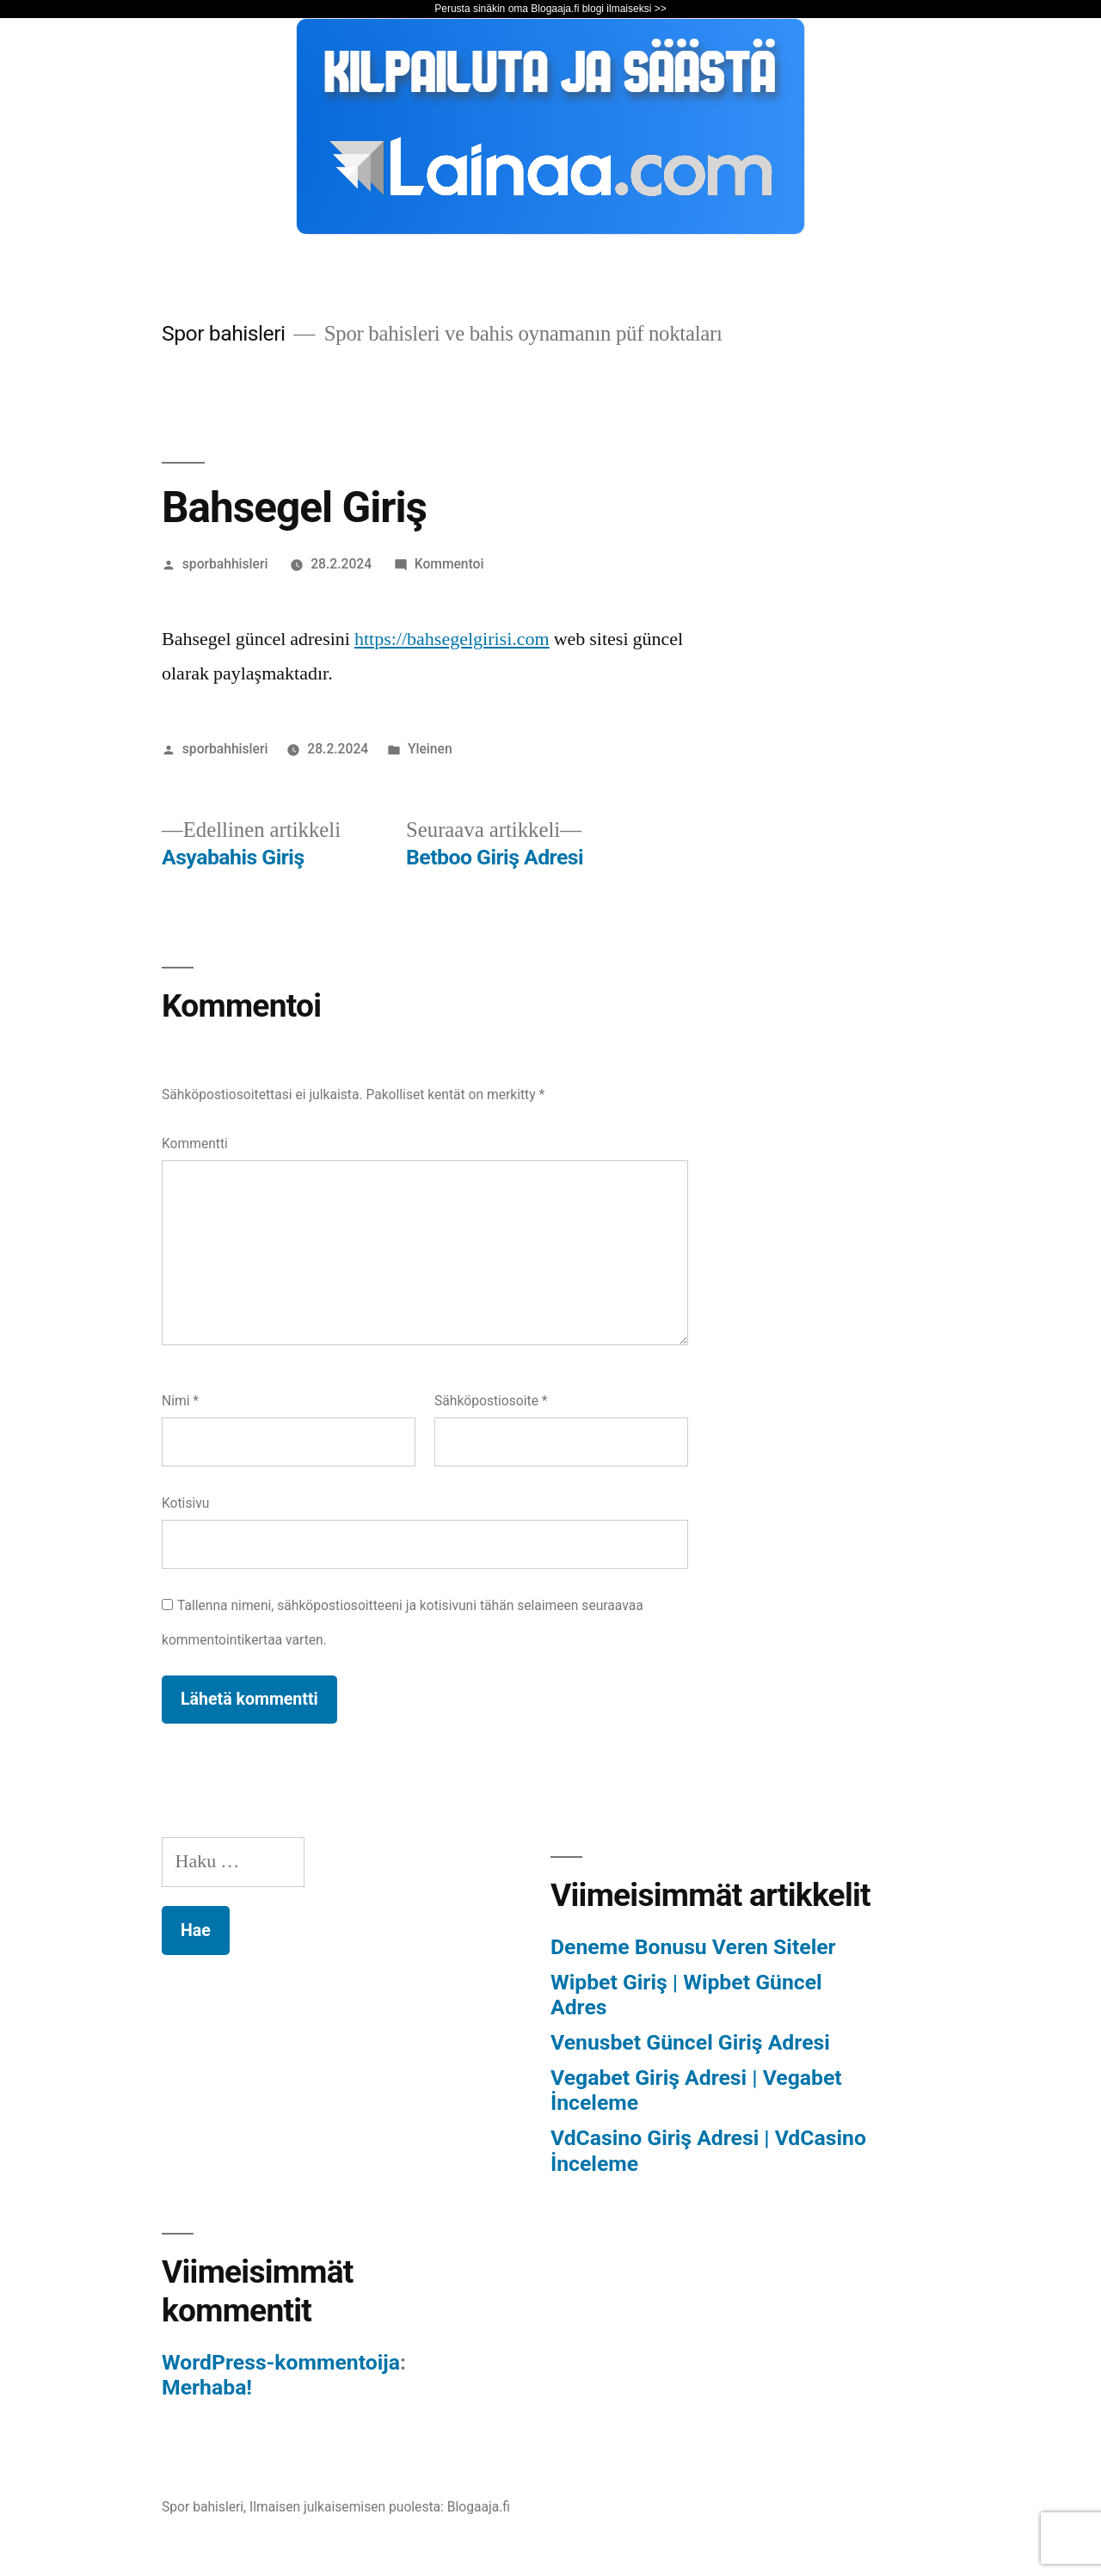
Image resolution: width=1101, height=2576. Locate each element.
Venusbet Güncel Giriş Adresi (690, 2042)
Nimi (180, 1401)
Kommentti (195, 1143)
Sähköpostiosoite (491, 1401)
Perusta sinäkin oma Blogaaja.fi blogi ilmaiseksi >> (550, 9)
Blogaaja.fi (478, 2507)
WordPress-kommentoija (281, 2362)
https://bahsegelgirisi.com (452, 639)
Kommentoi (449, 564)
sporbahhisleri (225, 564)
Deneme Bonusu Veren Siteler (693, 1946)
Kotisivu (185, 1503)
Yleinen (430, 749)
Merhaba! (207, 2387)
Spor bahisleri (224, 333)
